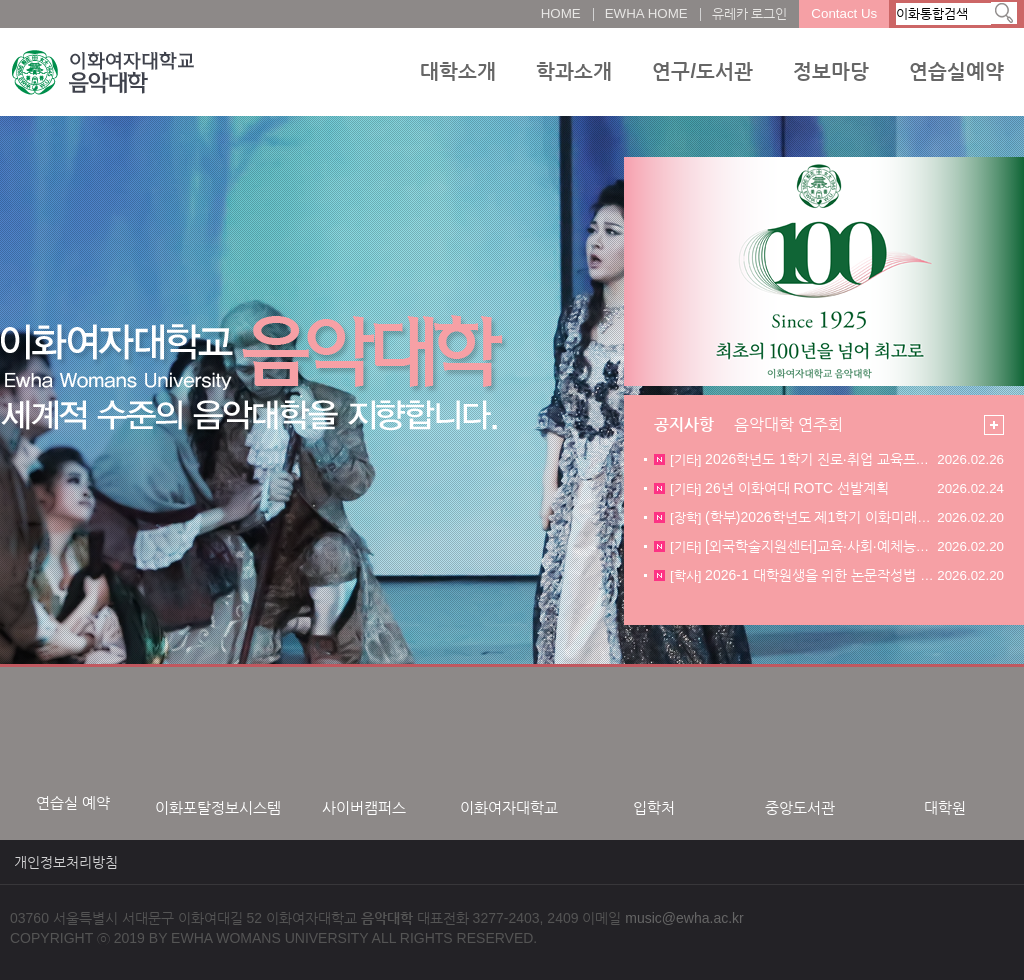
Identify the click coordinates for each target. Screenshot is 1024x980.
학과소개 (574, 71)
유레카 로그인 (750, 13)
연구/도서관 (702, 71)
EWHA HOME (646, 13)
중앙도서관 (800, 807)
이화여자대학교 (509, 807)
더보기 (994, 425)
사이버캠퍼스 (364, 807)
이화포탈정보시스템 (218, 807)
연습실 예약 (73, 802)
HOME (561, 13)
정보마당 (831, 71)
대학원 (945, 807)
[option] (72, 748)
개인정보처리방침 (66, 862)
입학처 (654, 807)
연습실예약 (956, 71)
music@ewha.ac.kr (684, 918)
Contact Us (844, 13)
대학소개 (458, 71)
